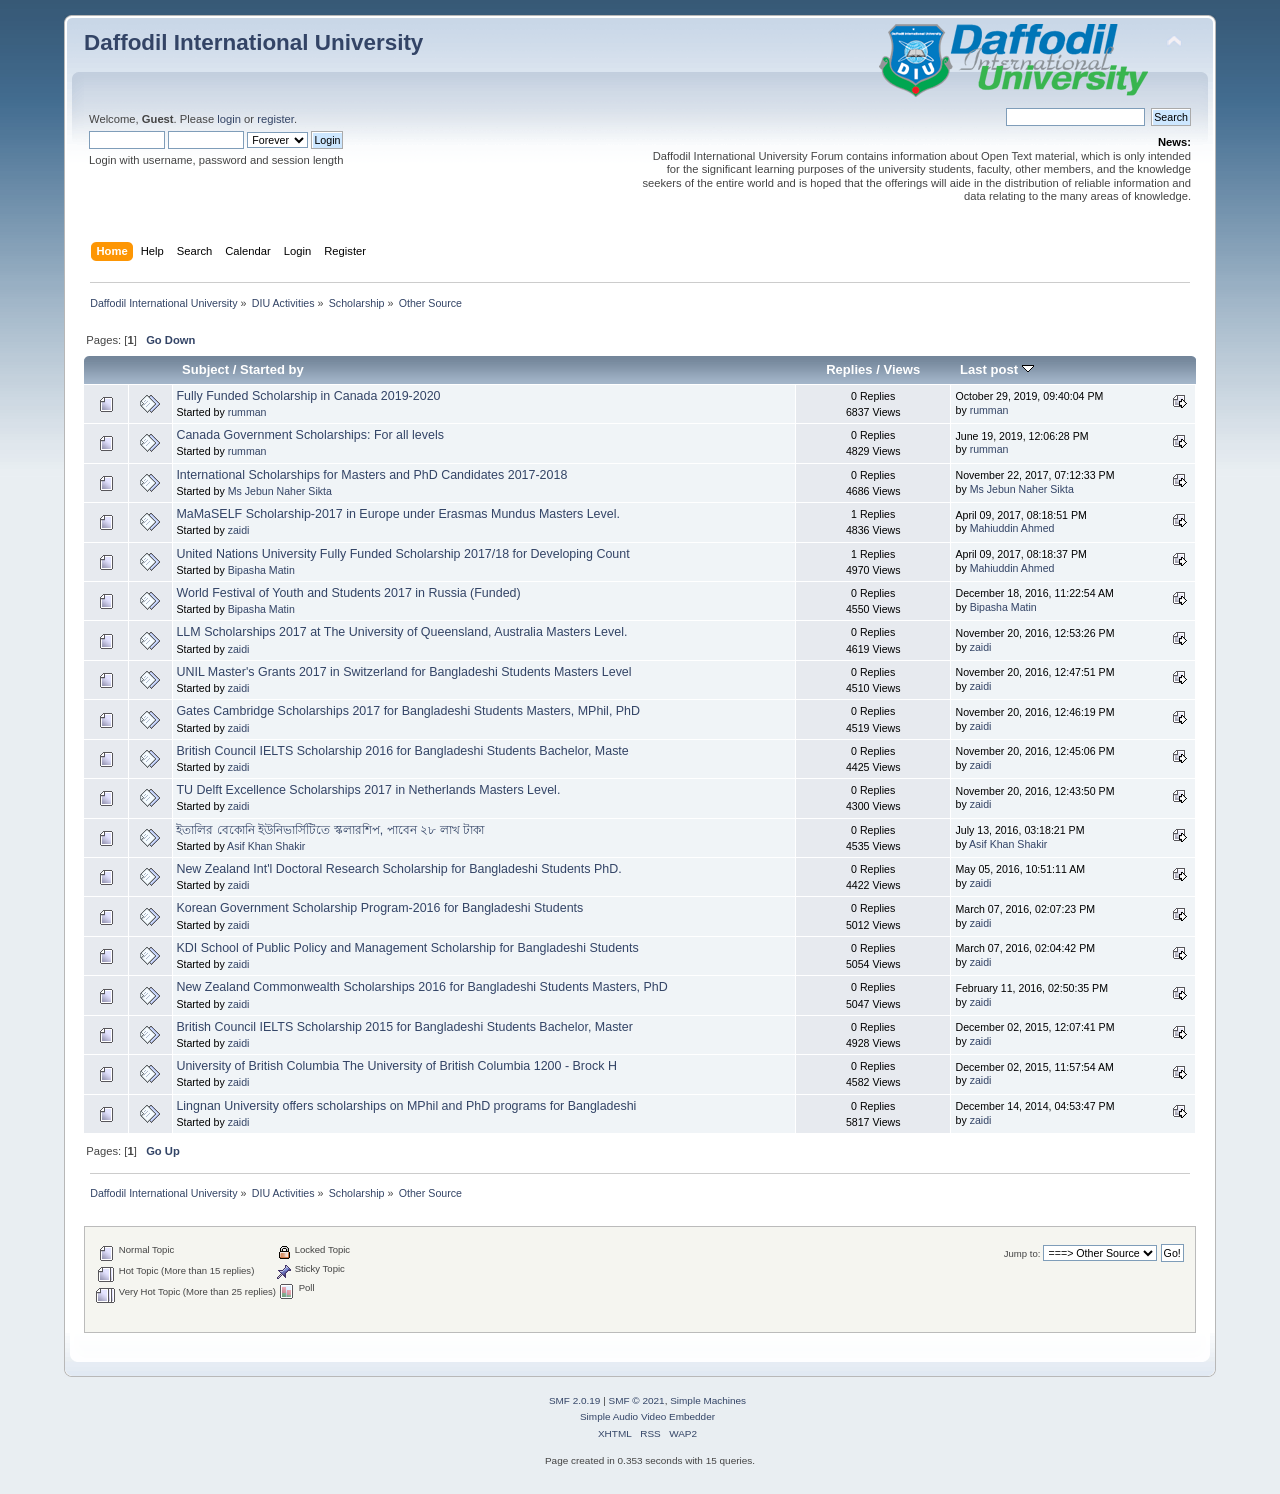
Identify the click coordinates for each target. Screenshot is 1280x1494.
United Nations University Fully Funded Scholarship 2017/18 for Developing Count (402, 554)
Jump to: (1022, 1253)
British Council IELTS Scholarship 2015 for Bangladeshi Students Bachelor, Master (404, 1027)
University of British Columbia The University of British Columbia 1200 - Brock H (396, 1066)
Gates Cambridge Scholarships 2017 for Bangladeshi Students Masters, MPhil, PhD (408, 711)
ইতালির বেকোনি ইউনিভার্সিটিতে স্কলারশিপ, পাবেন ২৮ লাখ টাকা (330, 830)
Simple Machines (708, 1400)
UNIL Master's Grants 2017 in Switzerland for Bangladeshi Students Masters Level (403, 672)
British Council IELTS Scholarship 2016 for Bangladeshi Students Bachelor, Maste (402, 751)
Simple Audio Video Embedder (647, 1416)
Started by (272, 369)
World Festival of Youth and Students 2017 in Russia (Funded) (348, 593)
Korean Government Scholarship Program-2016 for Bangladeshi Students (379, 908)
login (229, 119)
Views (901, 369)
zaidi (239, 530)
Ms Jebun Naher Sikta (280, 491)
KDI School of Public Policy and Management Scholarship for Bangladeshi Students (407, 948)
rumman (247, 412)
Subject (205, 369)
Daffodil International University (253, 42)
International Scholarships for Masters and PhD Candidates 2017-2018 (371, 475)
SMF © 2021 (637, 1400)
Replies (849, 369)
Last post (997, 369)
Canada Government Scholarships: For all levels (310, 435)
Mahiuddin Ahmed (1012, 528)
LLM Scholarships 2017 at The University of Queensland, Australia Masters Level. (401, 632)
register (275, 119)
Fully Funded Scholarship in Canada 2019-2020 (308, 396)
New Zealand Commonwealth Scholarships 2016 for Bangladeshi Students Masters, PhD (421, 987)
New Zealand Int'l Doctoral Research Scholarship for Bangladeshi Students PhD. (398, 869)
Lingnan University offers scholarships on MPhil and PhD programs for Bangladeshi (406, 1106)
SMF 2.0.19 (575, 1400)
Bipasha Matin (261, 570)
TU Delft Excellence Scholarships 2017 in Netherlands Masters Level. (368, 790)
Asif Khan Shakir (266, 846)
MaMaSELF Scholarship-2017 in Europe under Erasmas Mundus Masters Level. (398, 514)
